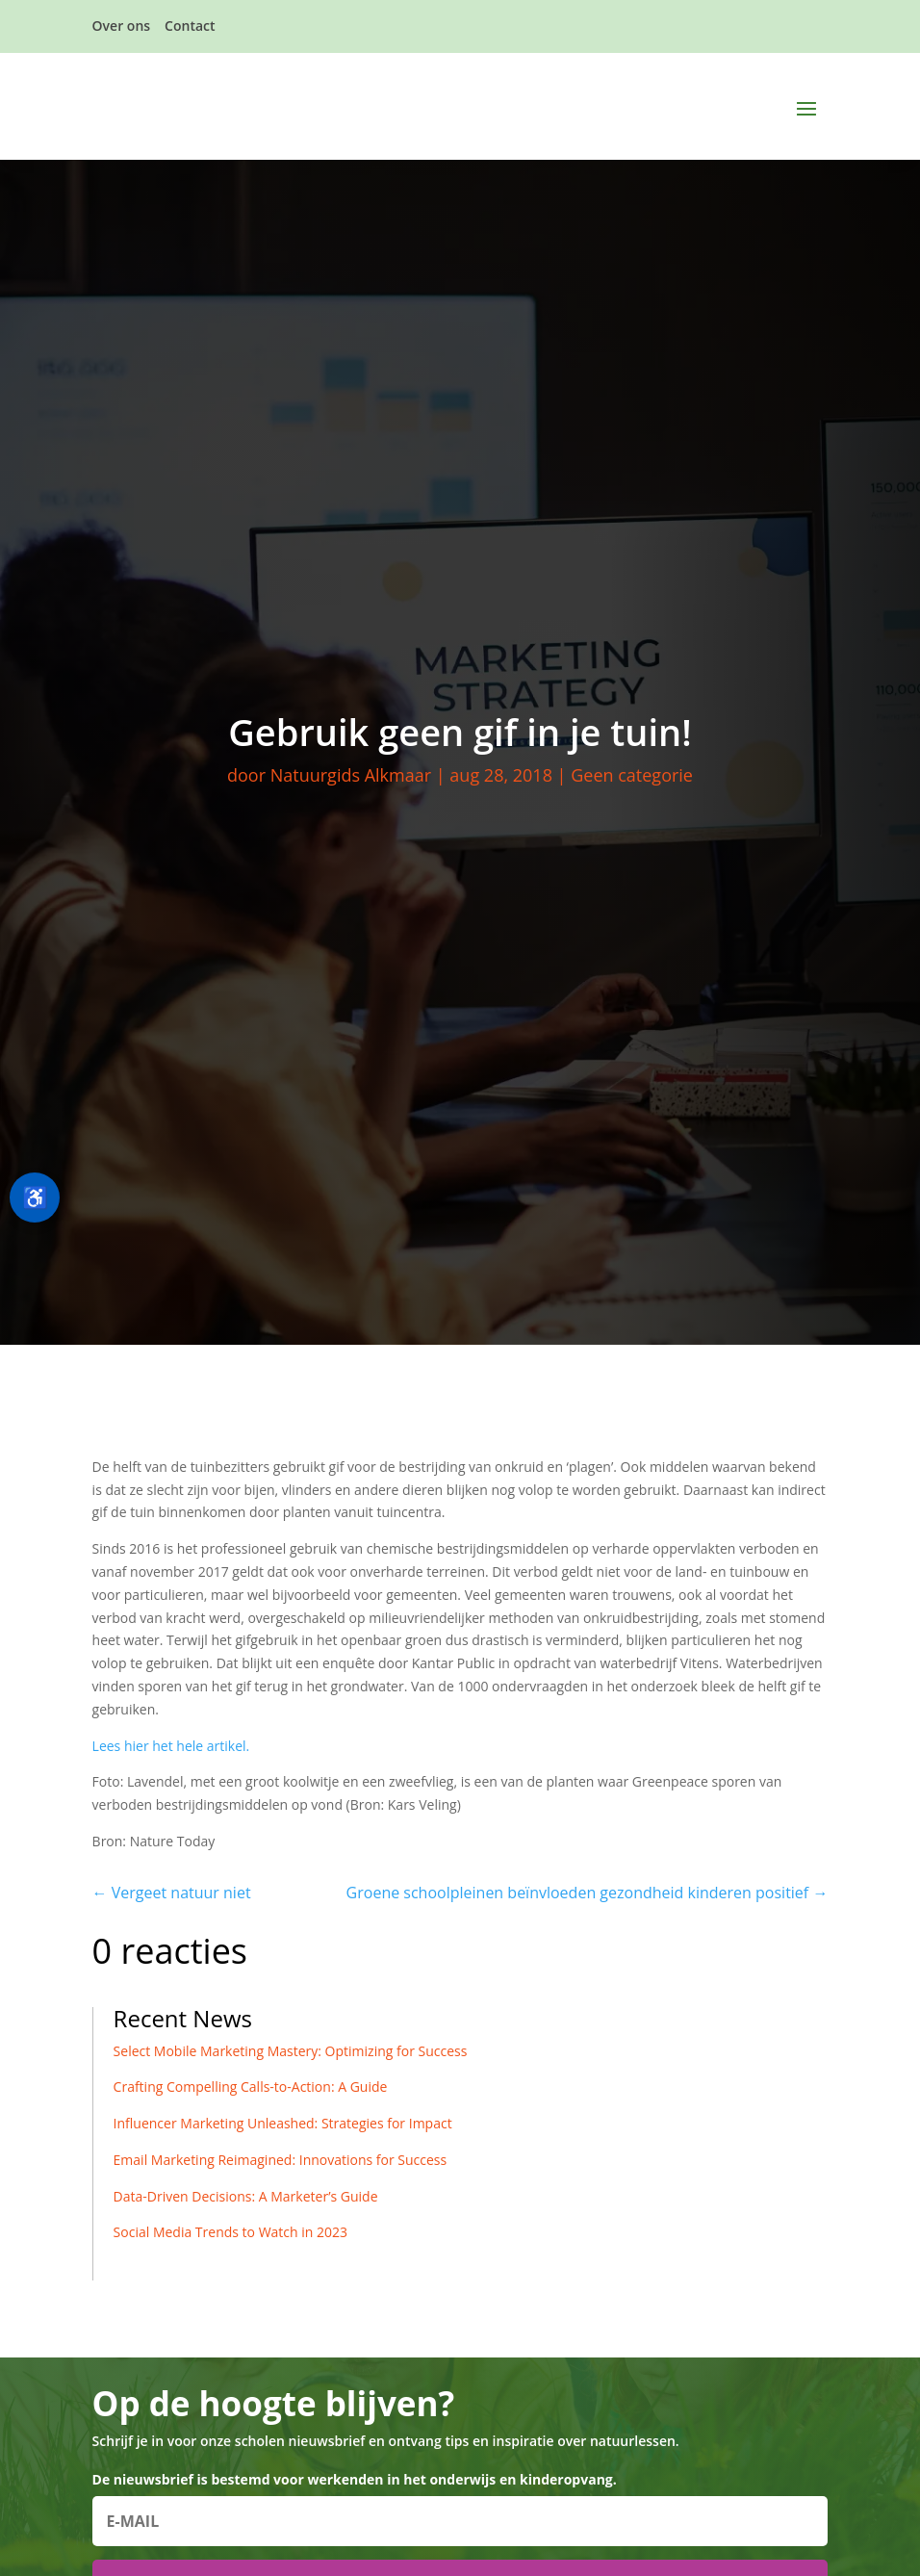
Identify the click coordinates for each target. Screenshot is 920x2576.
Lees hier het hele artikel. (171, 1746)
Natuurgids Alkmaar (350, 774)
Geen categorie (632, 774)
